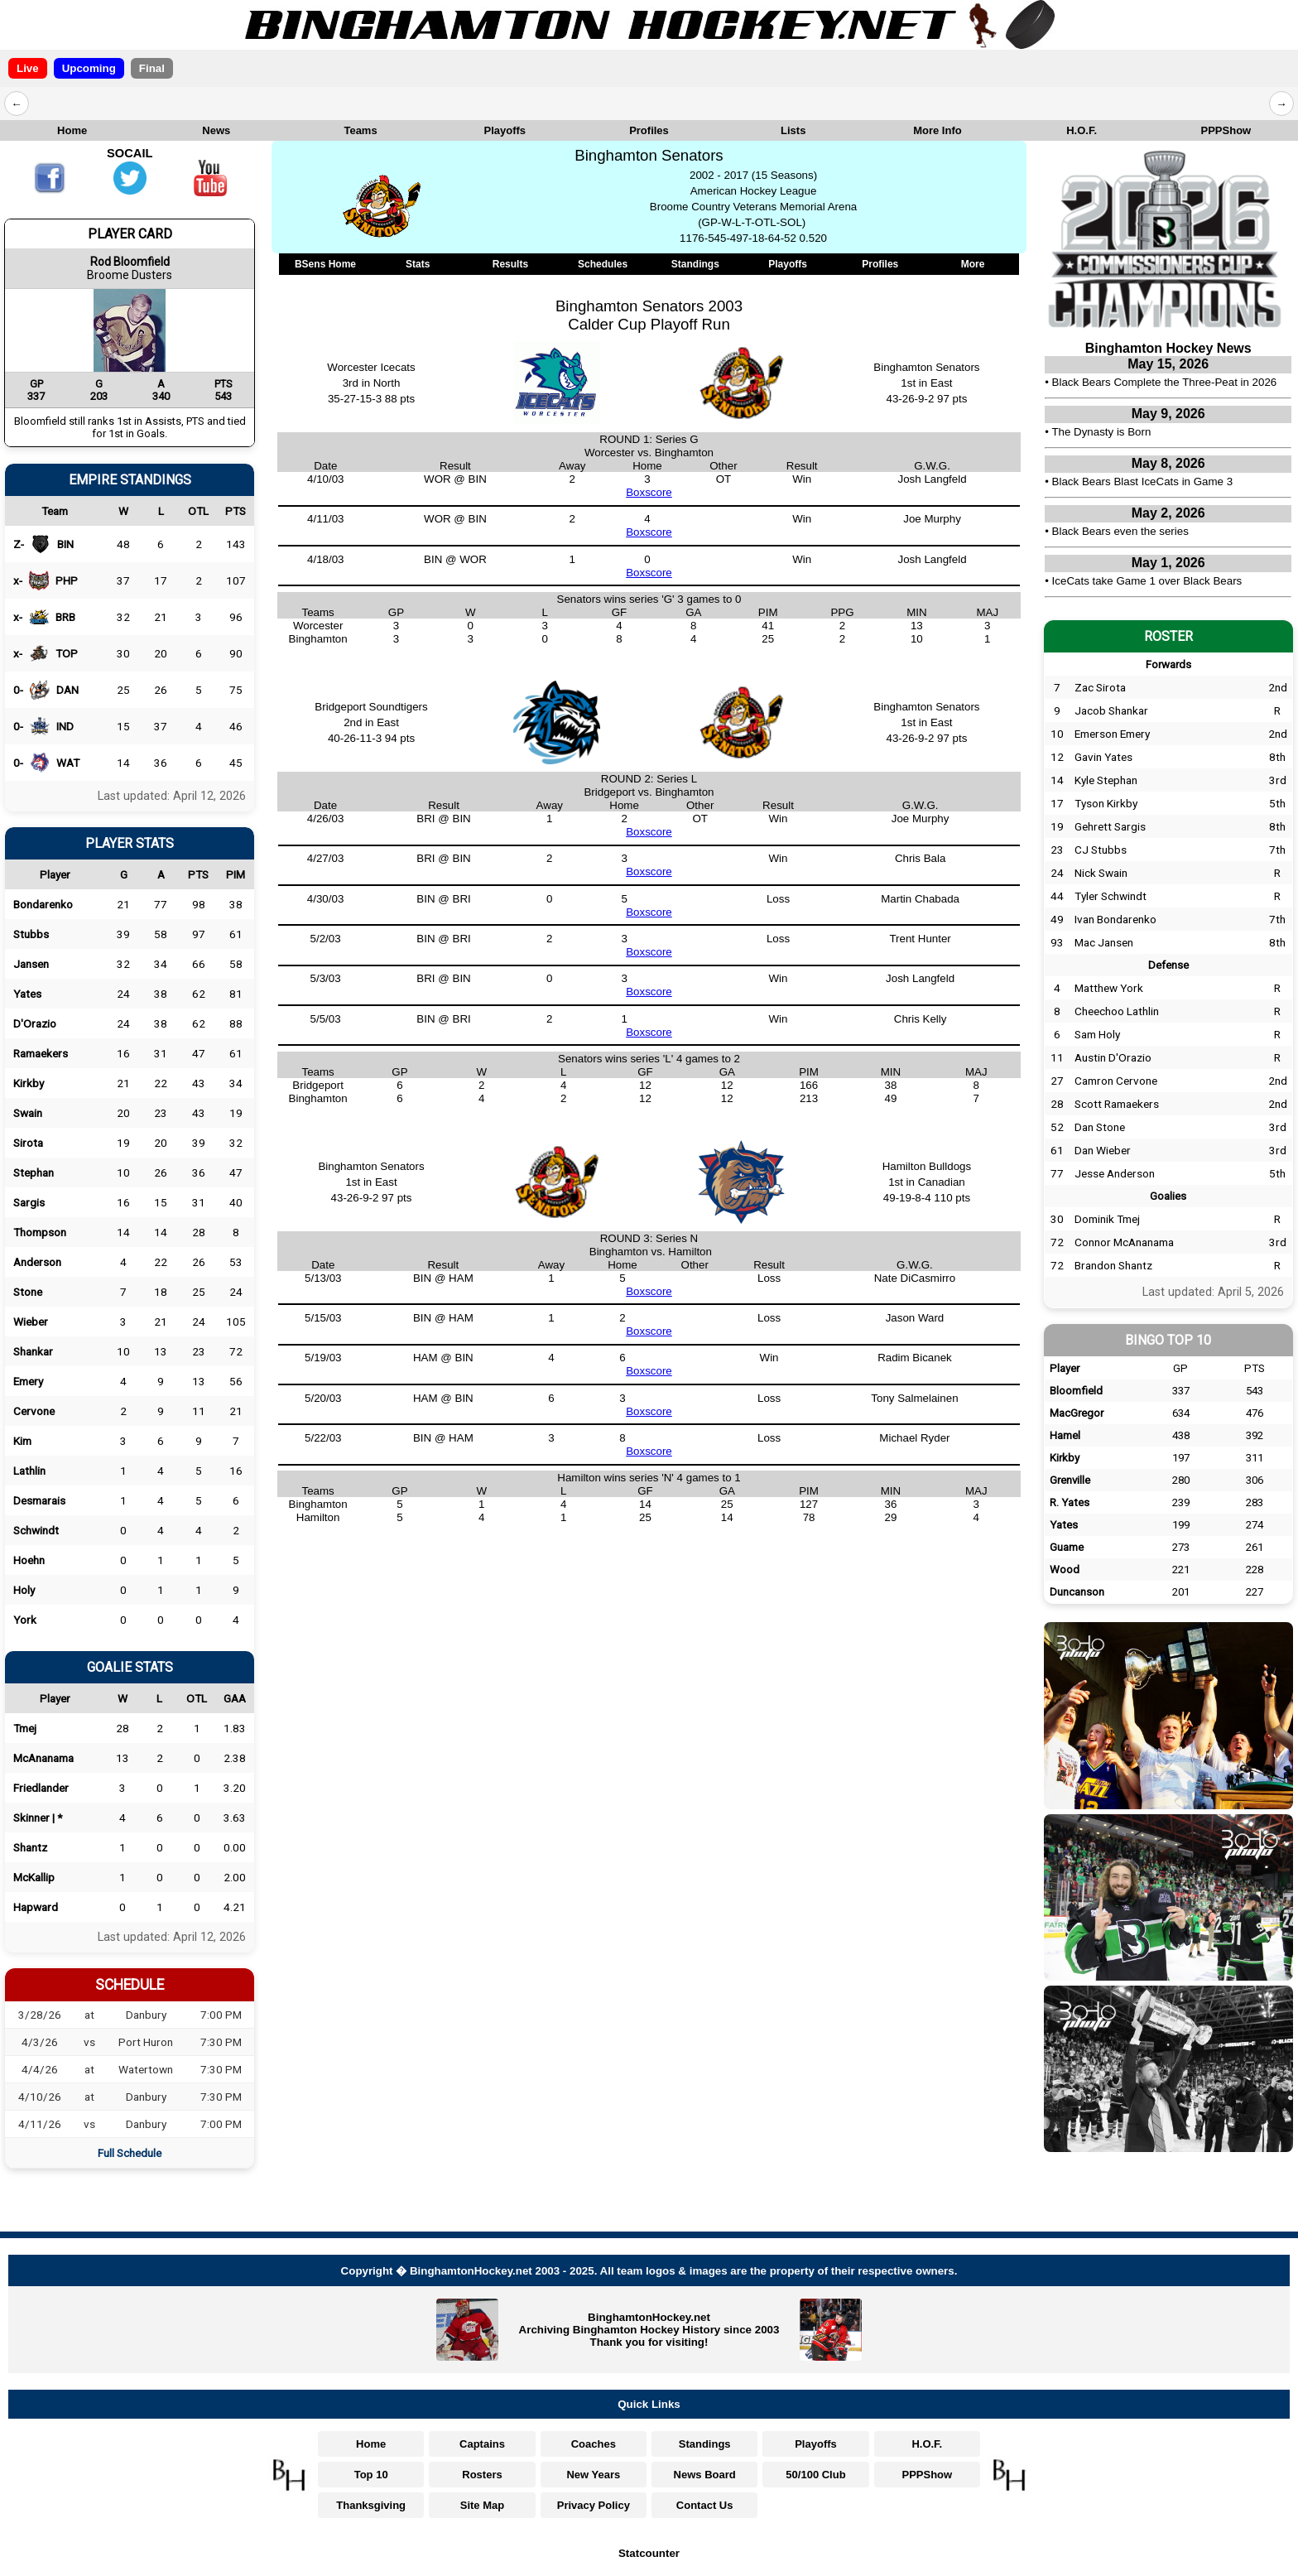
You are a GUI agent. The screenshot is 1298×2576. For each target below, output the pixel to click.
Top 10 (371, 2474)
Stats (418, 264)
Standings (695, 264)
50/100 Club (815, 2474)
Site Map (482, 2505)
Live (28, 68)
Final (152, 68)
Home (72, 130)
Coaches (593, 2444)
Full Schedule (129, 2153)
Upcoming (89, 68)
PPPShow (1226, 130)
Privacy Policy (593, 2505)
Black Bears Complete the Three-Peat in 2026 (1164, 382)
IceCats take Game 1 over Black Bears (1147, 581)
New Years (593, 2474)
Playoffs (504, 130)
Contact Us (704, 2505)
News (216, 130)
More (973, 264)
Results (510, 264)
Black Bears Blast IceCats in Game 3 (1142, 481)
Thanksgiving (371, 2505)
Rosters (482, 2474)
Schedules (602, 264)
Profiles (649, 130)
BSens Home (325, 264)
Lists (793, 130)
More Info (937, 130)
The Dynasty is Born (1101, 432)
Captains (482, 2444)
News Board (705, 2474)
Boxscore (649, 492)
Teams (360, 130)
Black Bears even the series (1120, 531)
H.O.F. (1081, 130)
